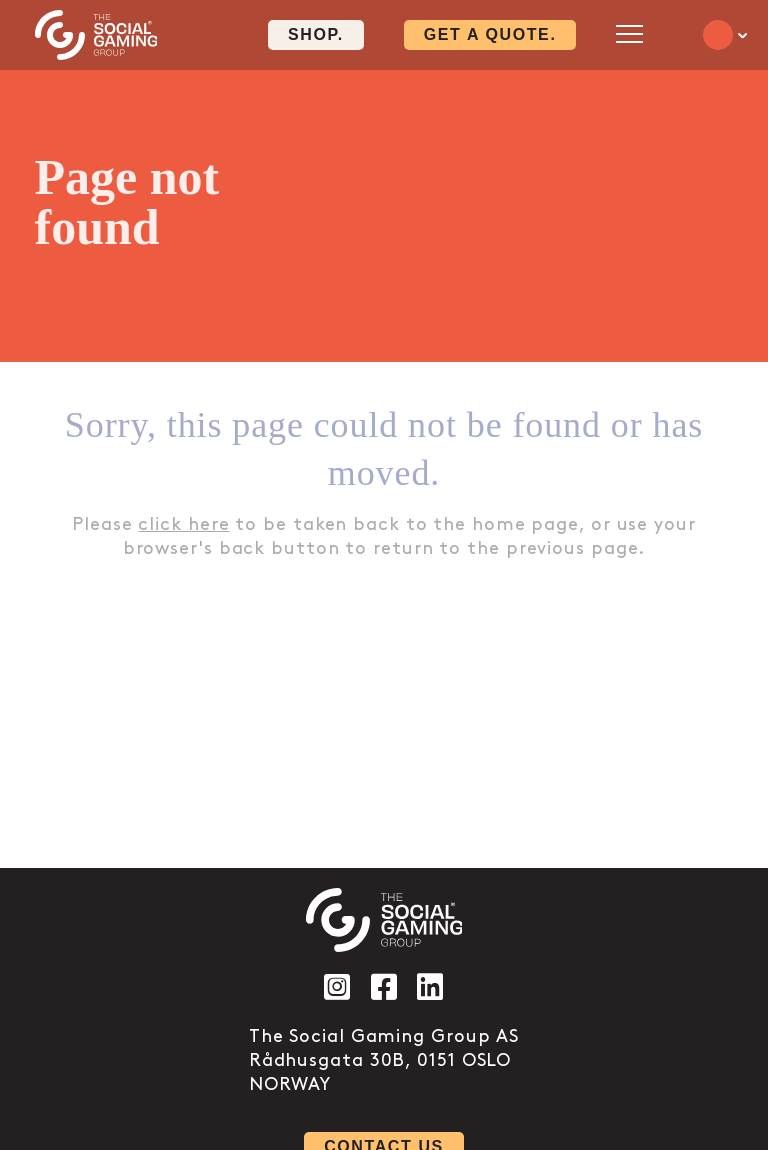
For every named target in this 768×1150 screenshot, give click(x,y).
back (242, 548)
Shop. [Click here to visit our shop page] (316, 34)
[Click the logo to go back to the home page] (96, 35)
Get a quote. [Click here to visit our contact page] (490, 34)
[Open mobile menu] (629, 33)
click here (183, 524)
